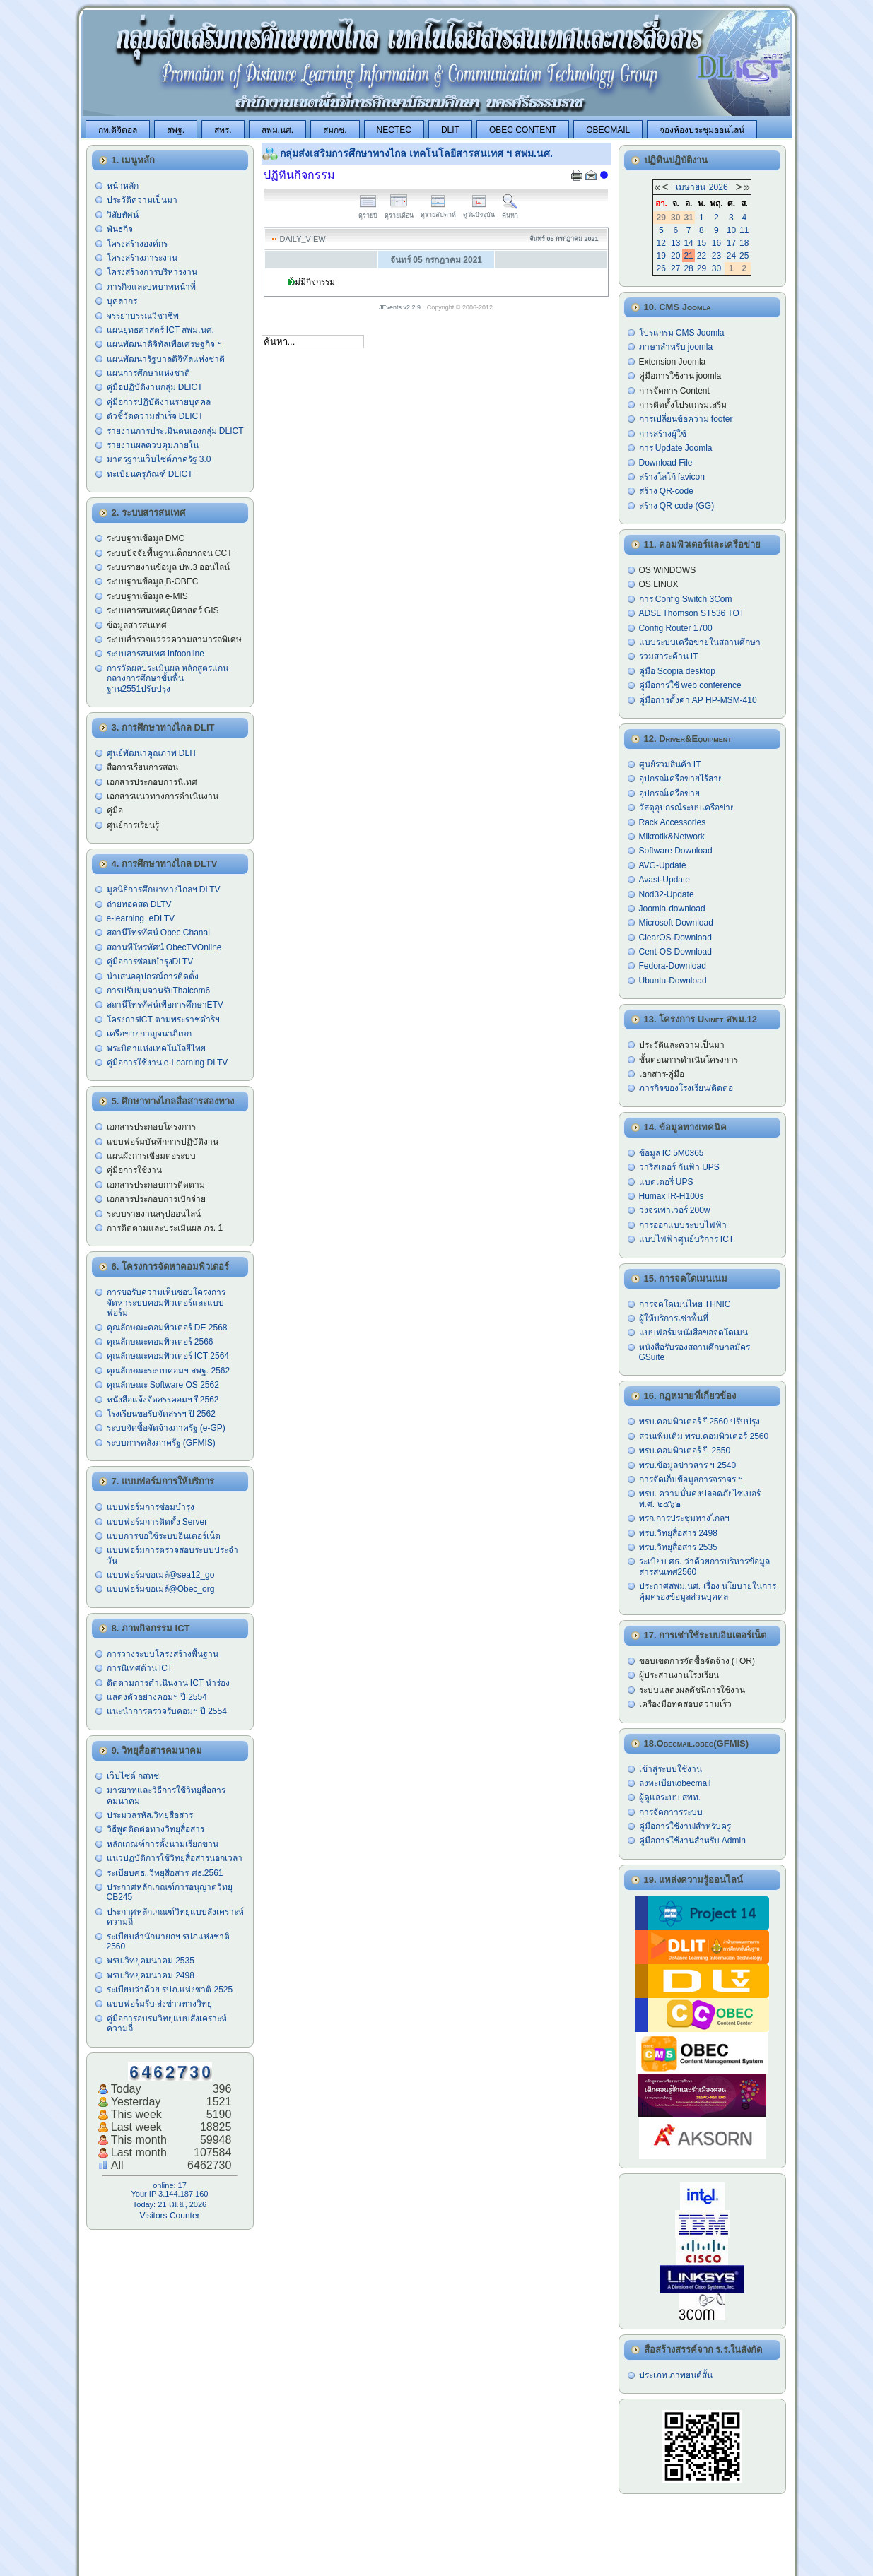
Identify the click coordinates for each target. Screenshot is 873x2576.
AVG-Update (662, 865)
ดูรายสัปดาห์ (438, 210)
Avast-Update (665, 880)
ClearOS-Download (675, 938)
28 (688, 268)
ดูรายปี (367, 211)
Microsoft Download (676, 923)
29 (701, 268)
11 (744, 230)
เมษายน (690, 187)
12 (661, 243)
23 (716, 256)
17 (731, 243)
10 (731, 230)
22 (701, 256)
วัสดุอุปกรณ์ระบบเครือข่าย (687, 808)
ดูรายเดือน (399, 211)
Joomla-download (672, 909)
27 (675, 268)
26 (661, 268)
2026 (718, 187)
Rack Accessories (672, 822)
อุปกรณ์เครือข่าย (669, 793)
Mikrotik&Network (672, 836)
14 (688, 243)
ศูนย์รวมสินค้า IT (670, 764)
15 (701, 243)
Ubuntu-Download (673, 981)
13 (675, 243)
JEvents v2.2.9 (401, 307)
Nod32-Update (666, 894)
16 (716, 243)
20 (675, 256)
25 (744, 256)
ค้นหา (510, 211)
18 (744, 243)
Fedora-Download (672, 966)
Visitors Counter (169, 2216)
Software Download (676, 851)
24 (731, 256)
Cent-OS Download (675, 952)
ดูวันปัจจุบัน (479, 210)
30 (716, 268)
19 (661, 256)
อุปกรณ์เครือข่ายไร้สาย (681, 779)
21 (688, 256)
